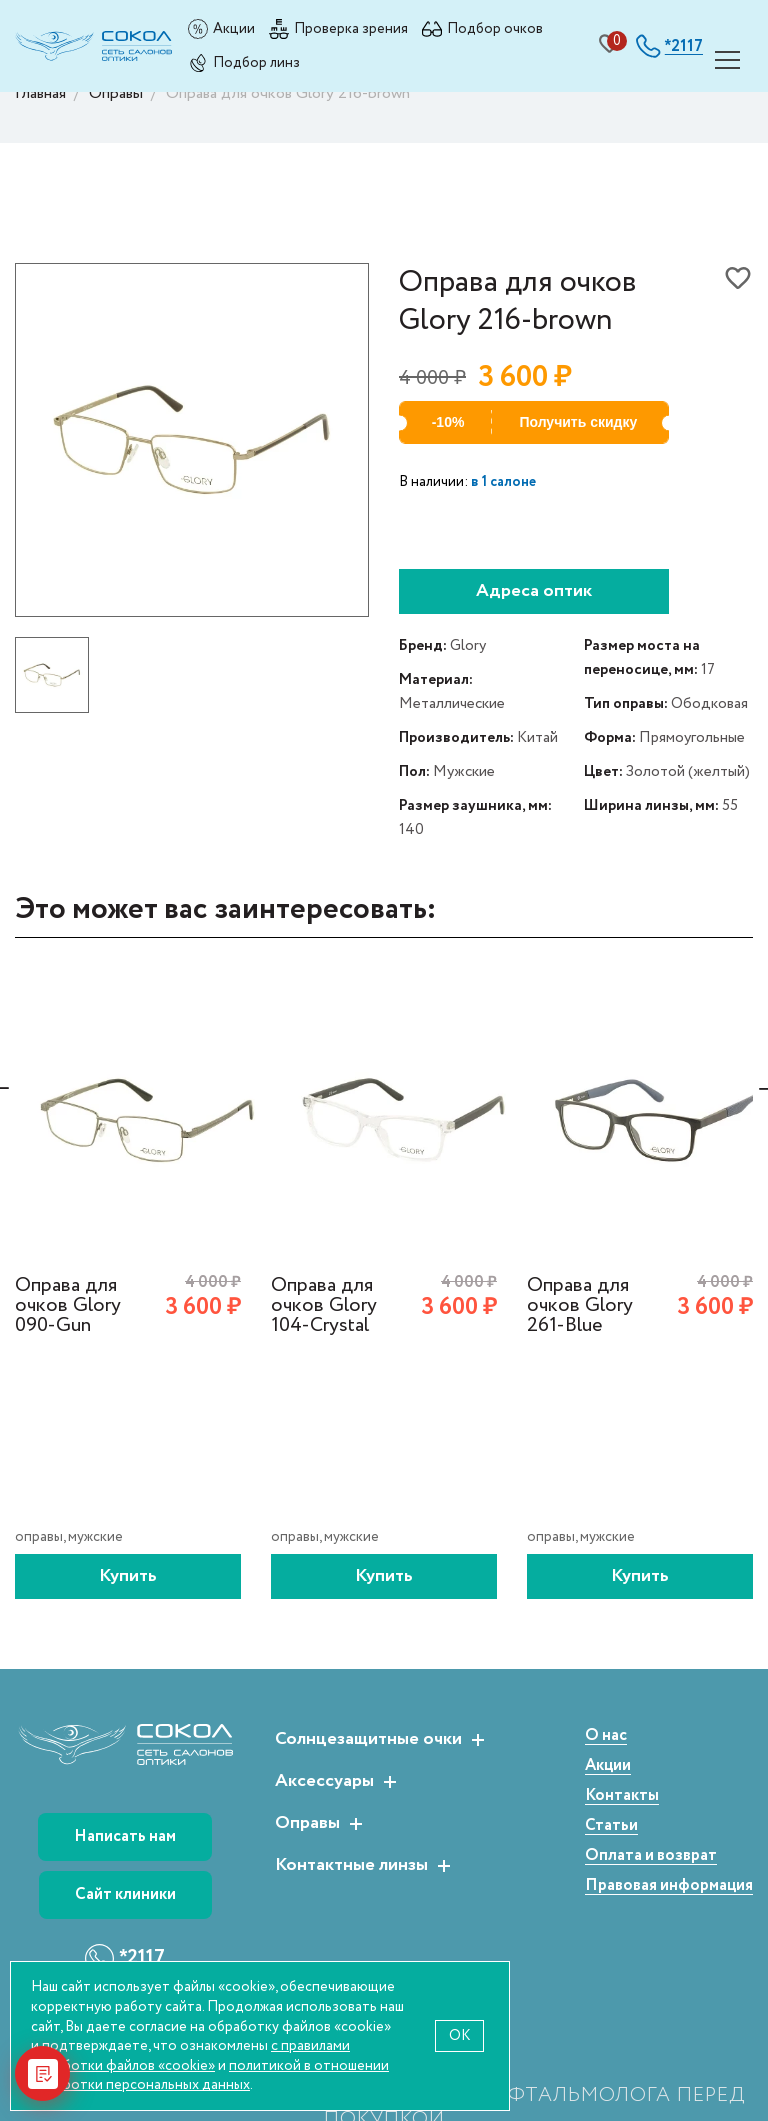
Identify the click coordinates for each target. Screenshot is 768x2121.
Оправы (307, 1824)
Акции (234, 28)
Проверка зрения (351, 28)
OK (459, 2035)
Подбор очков (495, 28)
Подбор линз (256, 62)
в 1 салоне (503, 482)
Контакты (622, 1796)
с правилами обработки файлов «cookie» (190, 2055)
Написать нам (125, 1836)
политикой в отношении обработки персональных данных (210, 2075)
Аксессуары (324, 1782)
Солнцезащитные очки (368, 1740)
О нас (606, 1736)
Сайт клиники (125, 1894)
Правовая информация (669, 1886)
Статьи (611, 1826)
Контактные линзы (351, 1866)
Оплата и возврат (651, 1856)
